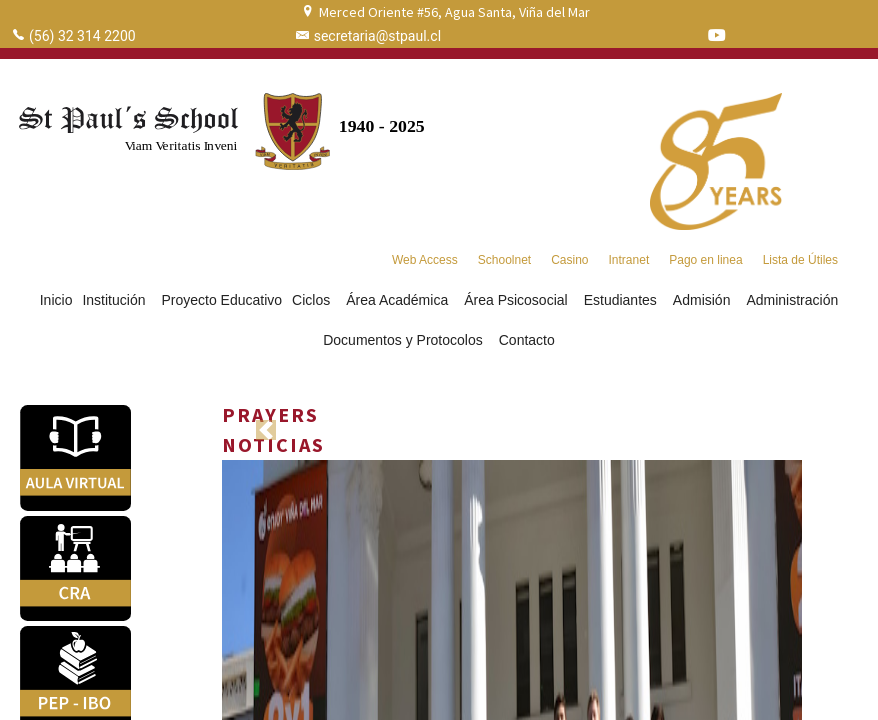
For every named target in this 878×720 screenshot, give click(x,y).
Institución (116, 300)
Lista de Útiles (800, 260)
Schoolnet (504, 260)
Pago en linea (705, 260)
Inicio (56, 300)
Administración (792, 300)
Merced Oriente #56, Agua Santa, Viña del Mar (454, 12)
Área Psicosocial (519, 300)
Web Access (425, 260)
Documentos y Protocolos (406, 340)
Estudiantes (623, 300)
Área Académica (400, 300)
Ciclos (314, 300)
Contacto (527, 340)
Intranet (629, 260)
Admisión (705, 300)
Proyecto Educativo (221, 300)
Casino (569, 260)
